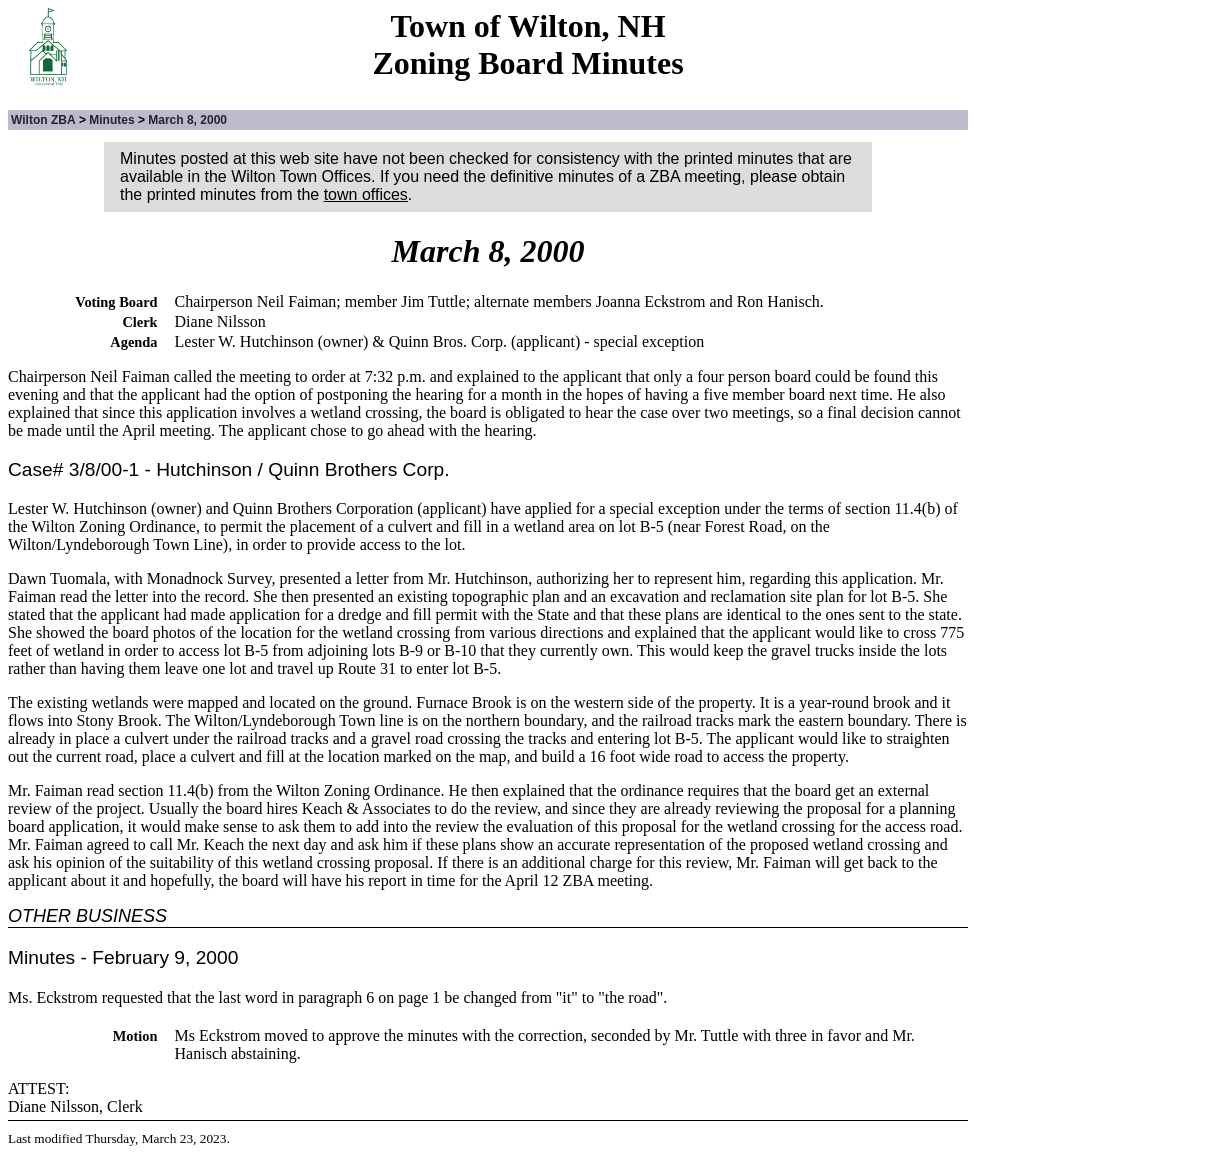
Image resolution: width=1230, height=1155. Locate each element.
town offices (366, 194)
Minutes (111, 120)
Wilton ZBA (43, 120)
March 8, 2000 (187, 120)
